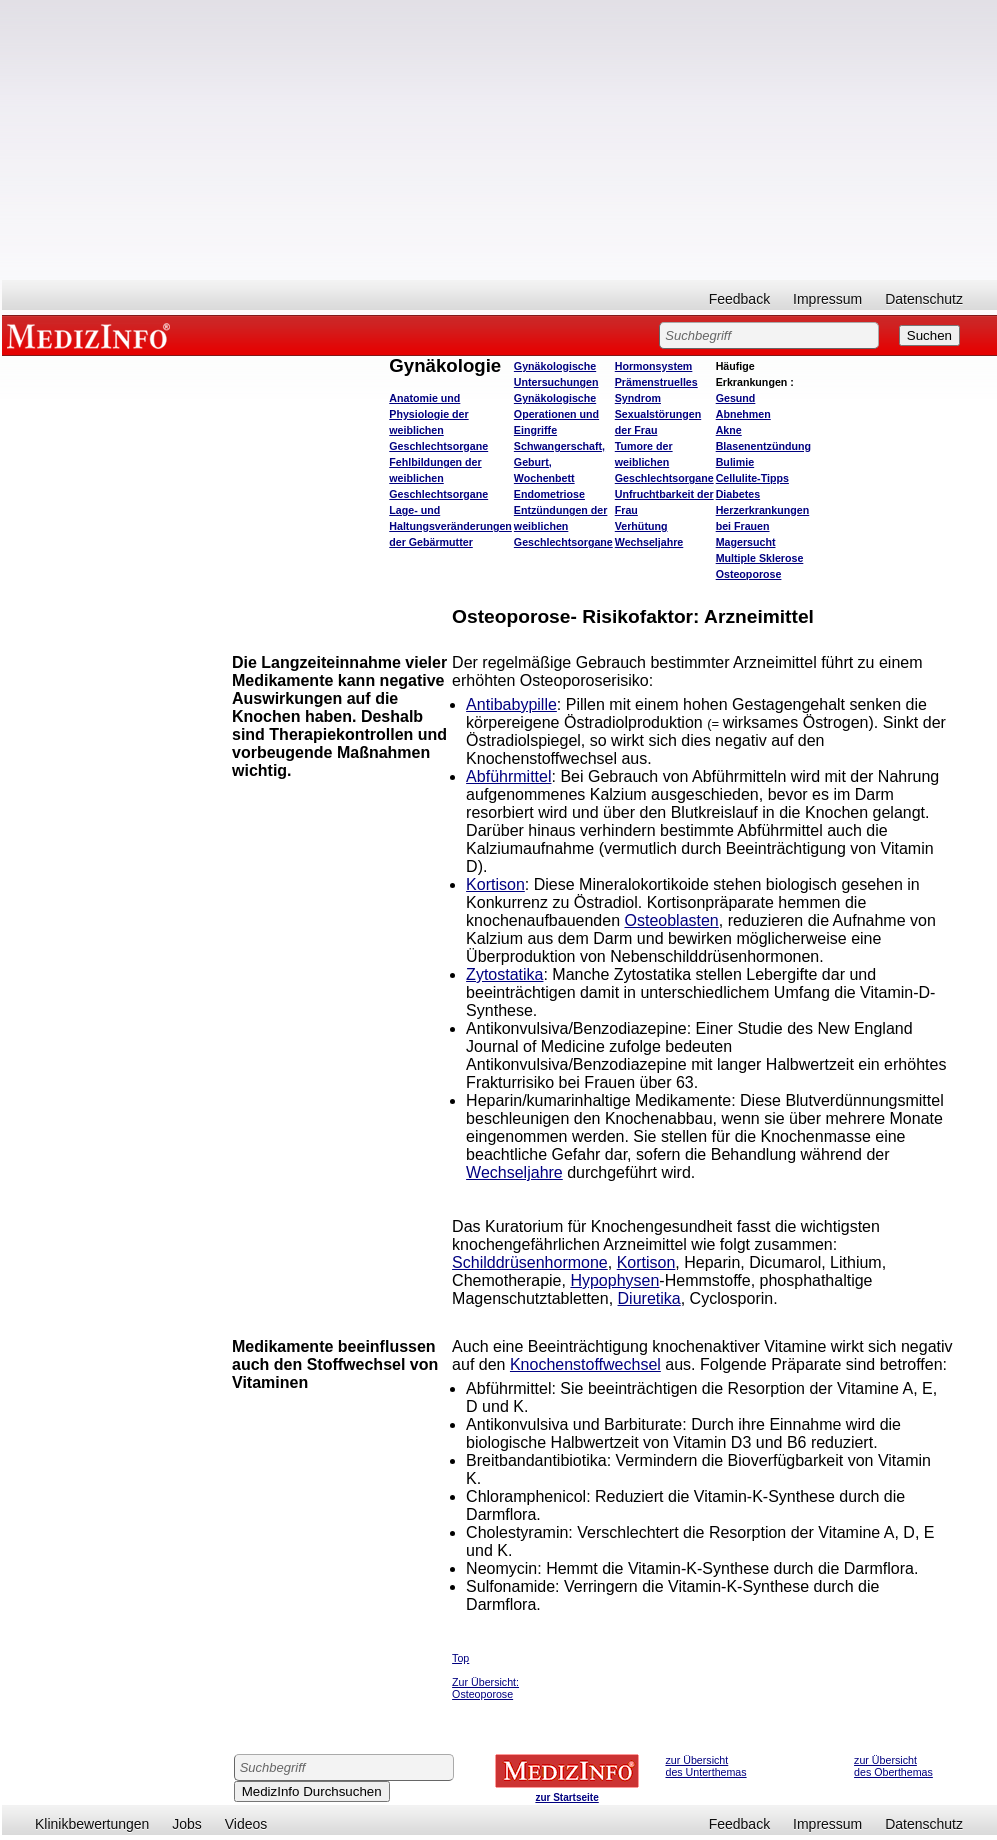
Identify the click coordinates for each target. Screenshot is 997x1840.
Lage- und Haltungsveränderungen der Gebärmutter (450, 526)
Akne (729, 430)
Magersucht (746, 542)
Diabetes (738, 494)
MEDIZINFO (92, 335)
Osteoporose (749, 574)
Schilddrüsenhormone (530, 1262)
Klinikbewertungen (92, 1824)
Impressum (827, 299)
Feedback (739, 299)
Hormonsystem (654, 366)
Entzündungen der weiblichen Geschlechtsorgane (563, 526)
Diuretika (649, 1298)
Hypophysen (614, 1280)
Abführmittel (508, 776)
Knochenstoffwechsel (585, 1364)
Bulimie (735, 462)
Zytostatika (504, 974)
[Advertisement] (499, 140)
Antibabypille (511, 704)
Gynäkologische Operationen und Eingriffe (556, 414)
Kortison (495, 884)
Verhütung (641, 526)
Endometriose (549, 494)
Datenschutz (924, 299)
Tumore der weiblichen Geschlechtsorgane (664, 462)
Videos (246, 1824)
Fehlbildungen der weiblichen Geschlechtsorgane (438, 478)
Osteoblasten (671, 920)
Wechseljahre (649, 542)
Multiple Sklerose (760, 558)
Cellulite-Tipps (752, 478)
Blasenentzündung (763, 446)
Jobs (187, 1824)
